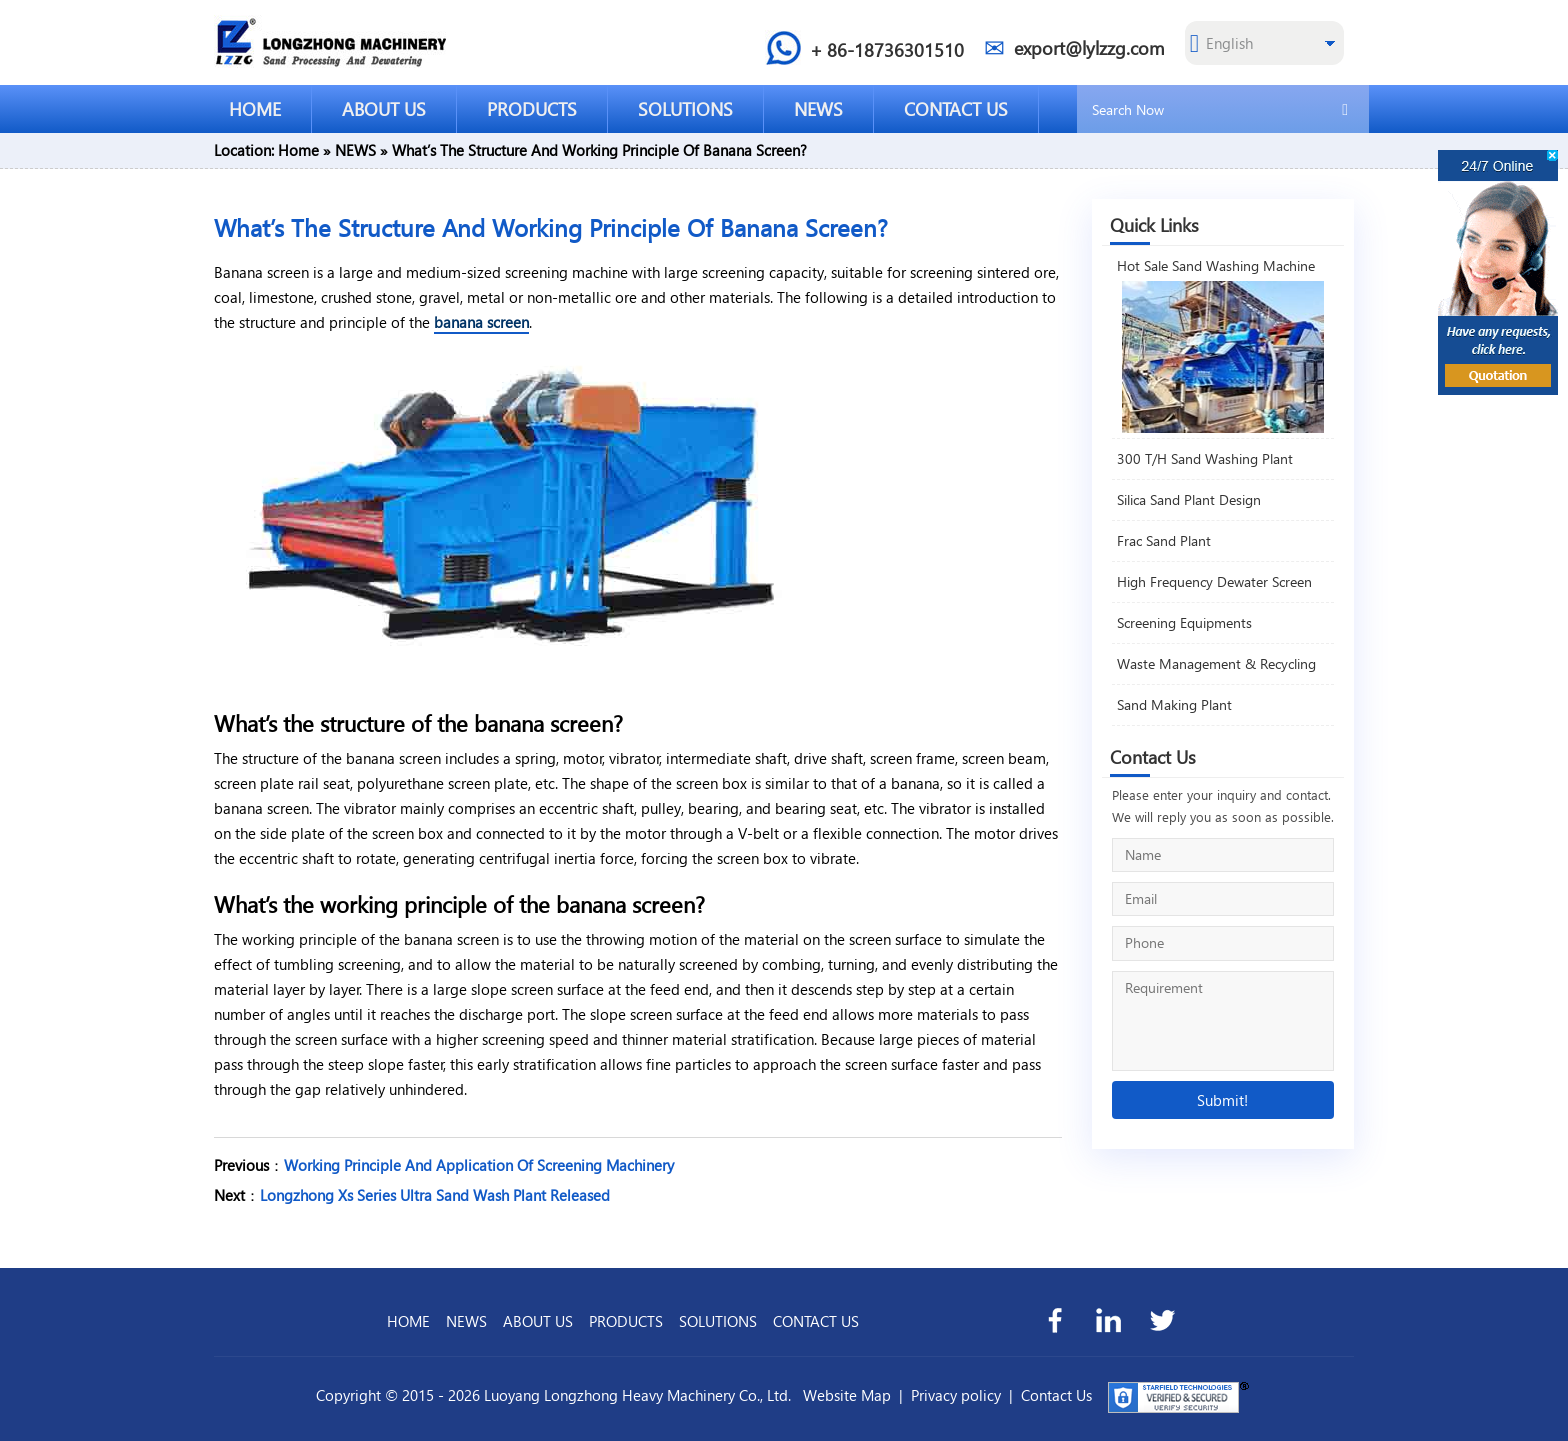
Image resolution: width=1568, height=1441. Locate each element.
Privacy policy (956, 1395)
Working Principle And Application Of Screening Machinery (479, 1165)
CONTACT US (956, 108)
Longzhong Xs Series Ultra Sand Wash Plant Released (435, 1195)
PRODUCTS (532, 108)
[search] (1345, 108)
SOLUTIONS (685, 108)
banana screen (481, 322)
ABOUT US (384, 108)
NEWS (818, 108)
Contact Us (1056, 1395)
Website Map (847, 1395)
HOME (255, 108)
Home (298, 150)
